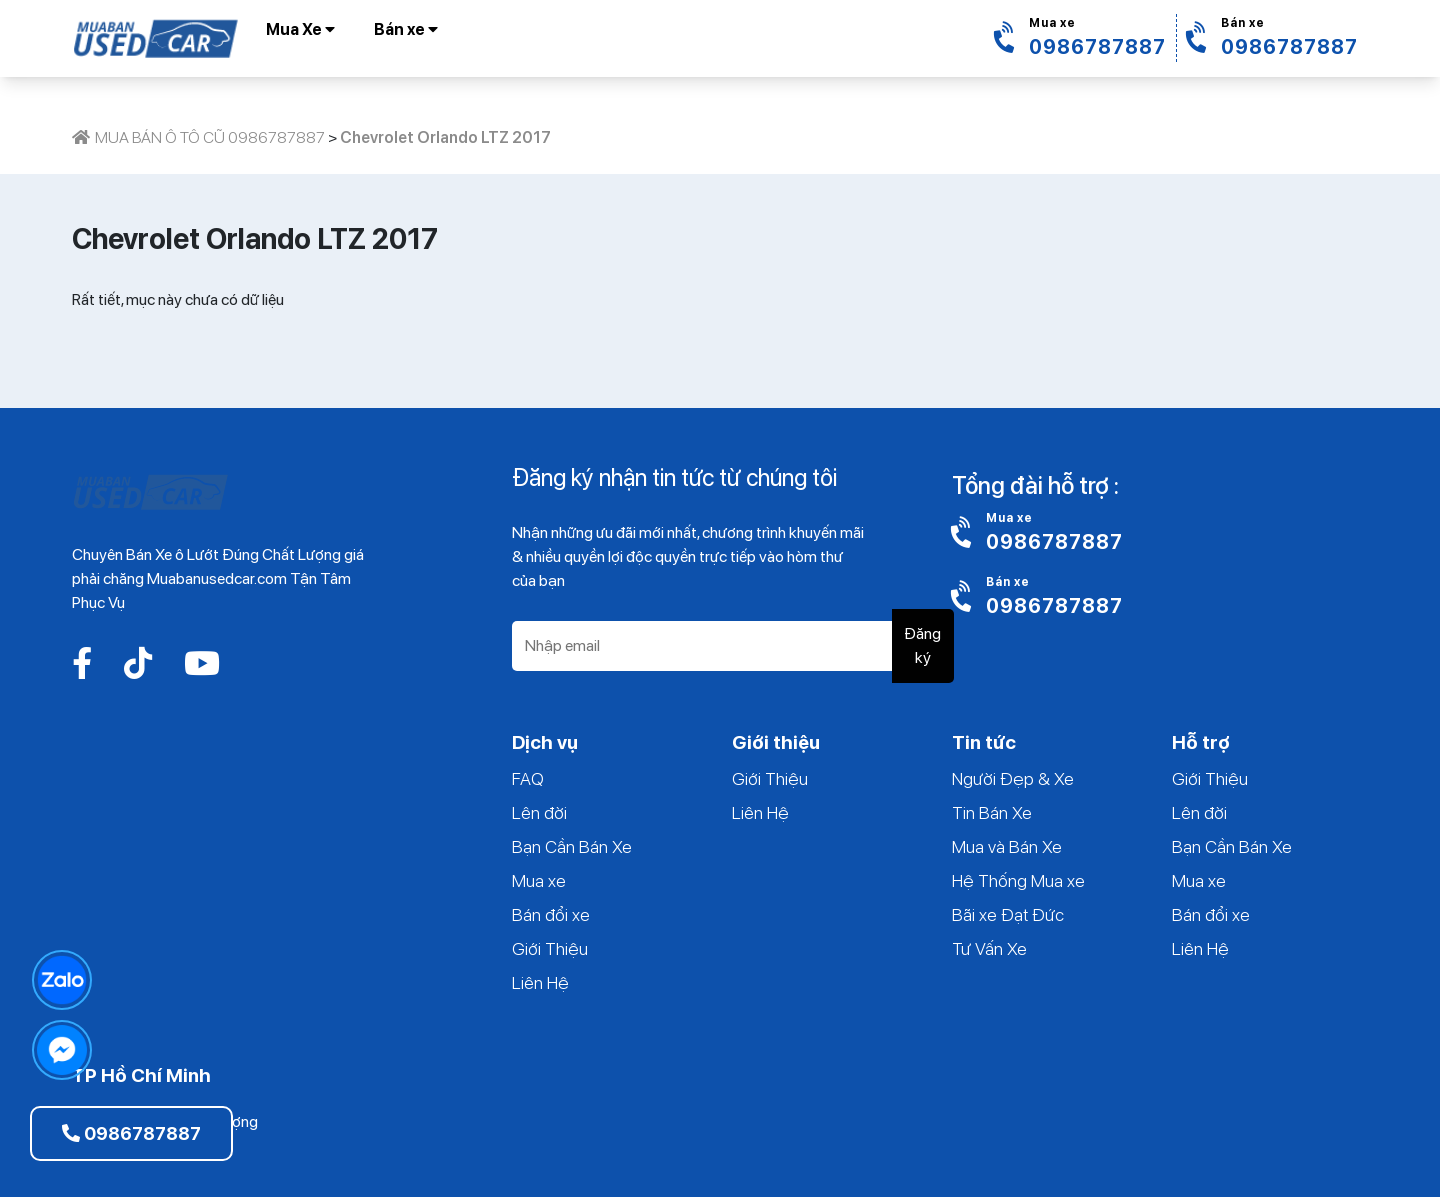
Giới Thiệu (550, 948)
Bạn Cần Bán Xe (572, 846)
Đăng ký (922, 645)
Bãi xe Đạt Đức (1008, 914)
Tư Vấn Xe (989, 948)
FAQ (528, 778)
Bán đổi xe (551, 914)
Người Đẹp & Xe (1013, 778)
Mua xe (539, 880)
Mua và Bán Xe (1007, 846)
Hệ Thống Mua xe (1018, 880)
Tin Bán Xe (992, 812)
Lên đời (539, 812)
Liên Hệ (540, 982)
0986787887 (131, 1133)
